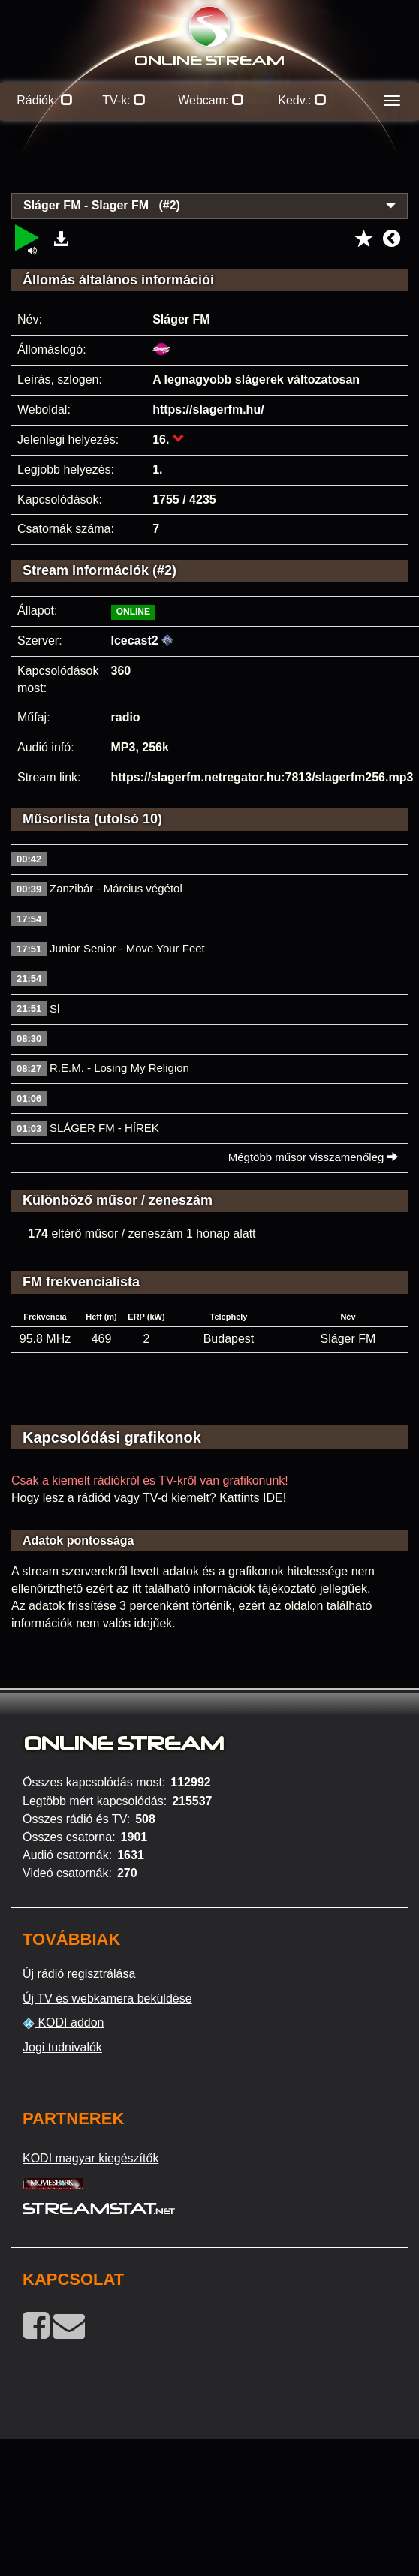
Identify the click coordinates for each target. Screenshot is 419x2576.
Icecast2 (134, 640)
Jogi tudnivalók (62, 2047)
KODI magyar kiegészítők (90, 2158)
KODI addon (63, 2023)
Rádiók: (45, 100)
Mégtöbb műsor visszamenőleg (313, 1157)
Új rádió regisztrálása (79, 1973)
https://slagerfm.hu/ (208, 409)
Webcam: (211, 100)
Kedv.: (302, 100)
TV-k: (124, 100)
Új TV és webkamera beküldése (107, 1998)
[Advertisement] (209, 165)
